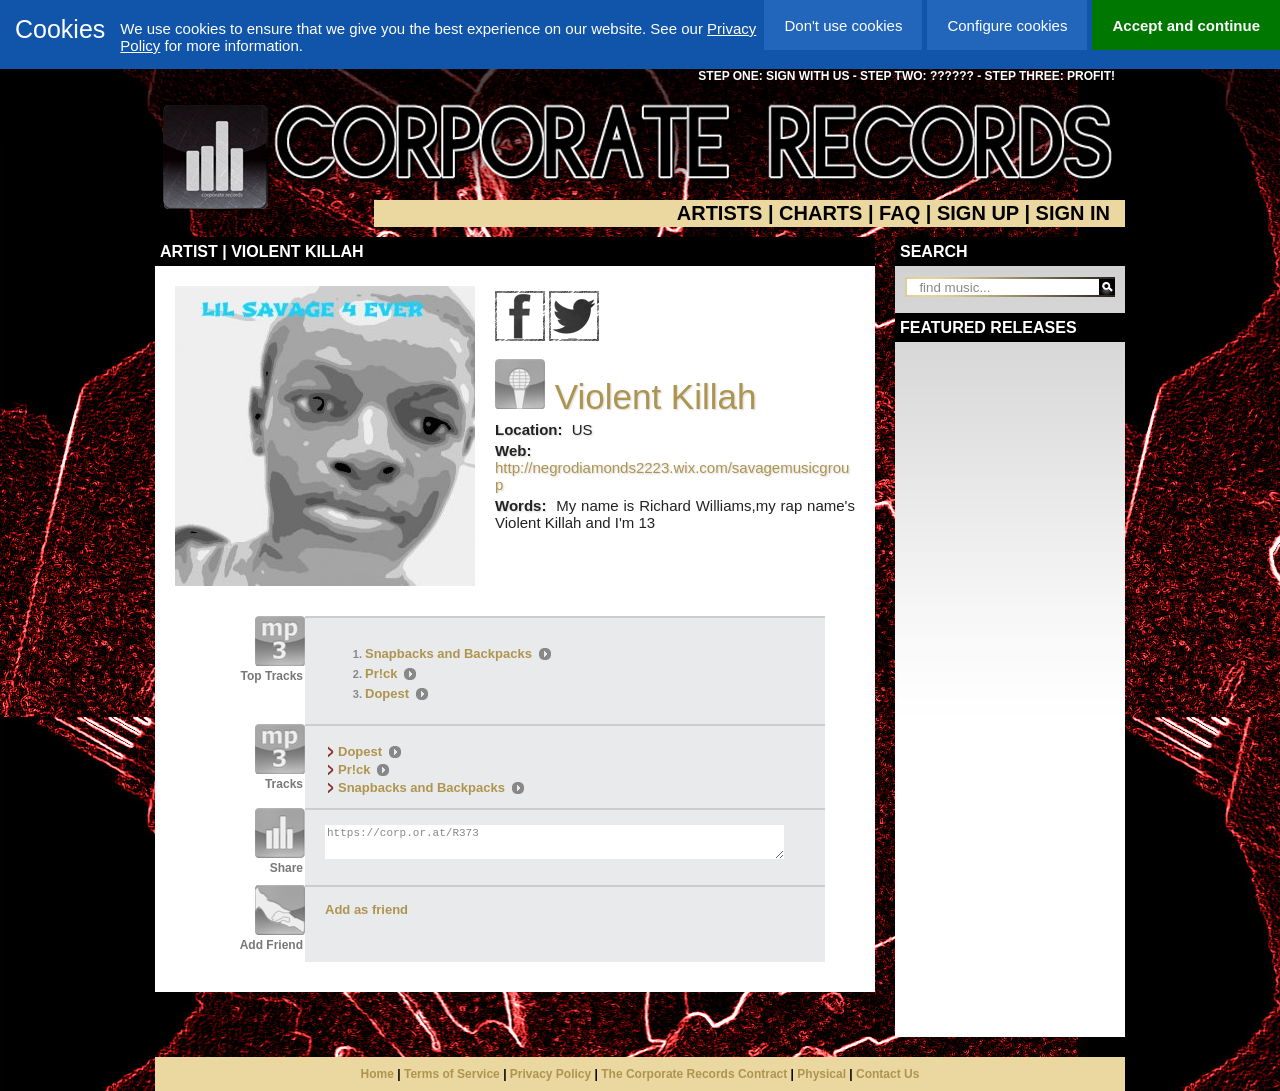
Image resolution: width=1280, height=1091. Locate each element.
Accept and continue (1186, 25)
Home (377, 1074)
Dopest (387, 693)
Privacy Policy (550, 1074)
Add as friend (366, 909)
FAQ (899, 213)
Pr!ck (381, 673)
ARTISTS (720, 213)
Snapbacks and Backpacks (448, 653)
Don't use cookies (843, 25)
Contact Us (887, 1074)
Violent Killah (656, 396)
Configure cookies (1007, 25)
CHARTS (820, 213)
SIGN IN (1073, 213)
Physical (821, 1074)
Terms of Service (452, 1074)
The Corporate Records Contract (694, 1074)
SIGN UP (978, 213)
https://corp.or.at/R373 (554, 842)
